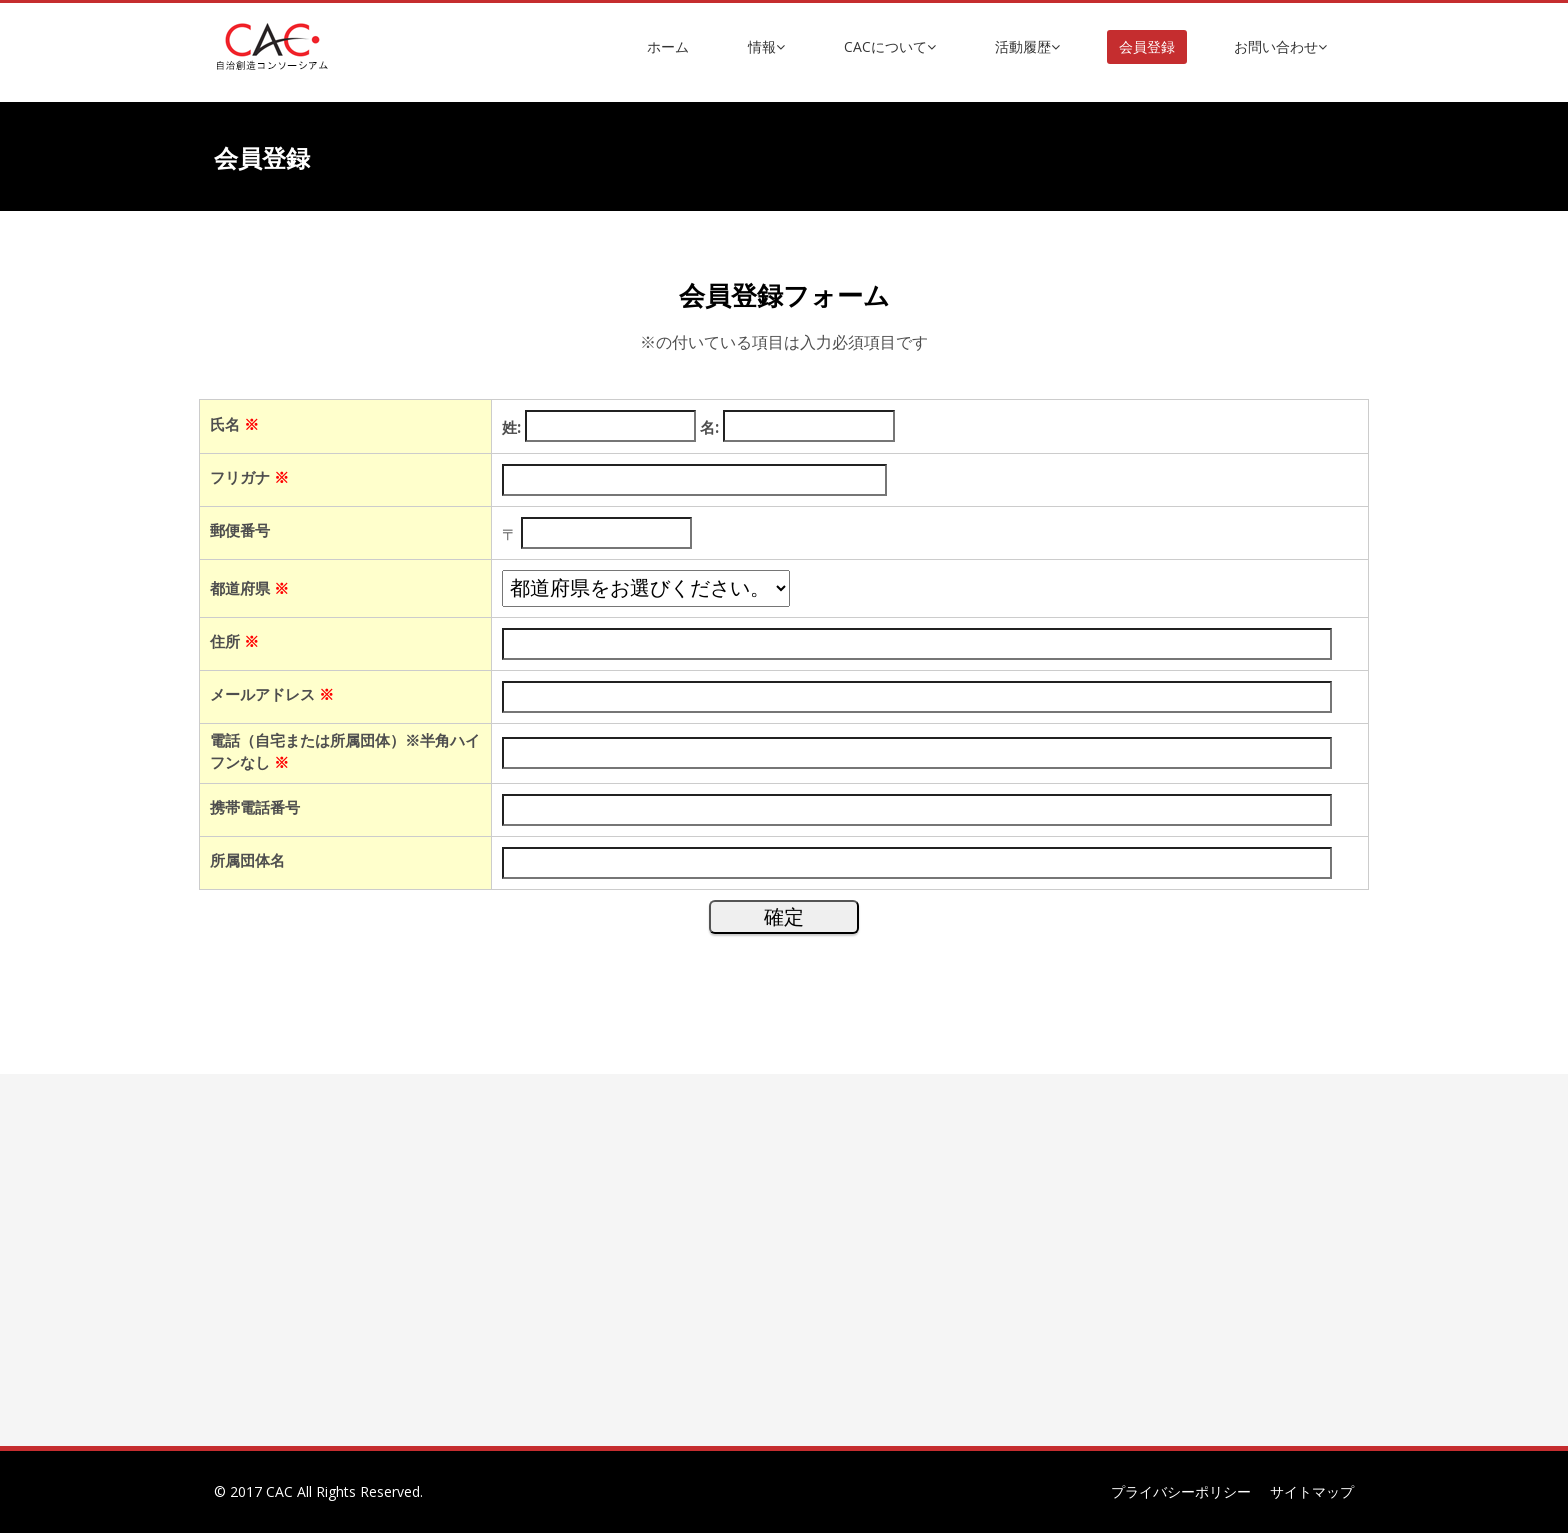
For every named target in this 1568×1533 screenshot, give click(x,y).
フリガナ (249, 477)
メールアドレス (272, 694)
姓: (511, 427)
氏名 (234, 424)
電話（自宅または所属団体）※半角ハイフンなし (345, 751)
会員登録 (1147, 46)
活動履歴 (1027, 46)
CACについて (890, 46)
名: (709, 427)
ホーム (668, 46)
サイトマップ (1312, 1491)
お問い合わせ (1280, 46)
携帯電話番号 (255, 807)
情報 (766, 46)
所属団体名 (247, 860)
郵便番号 (240, 530)
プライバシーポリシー (1181, 1491)
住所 (234, 641)
